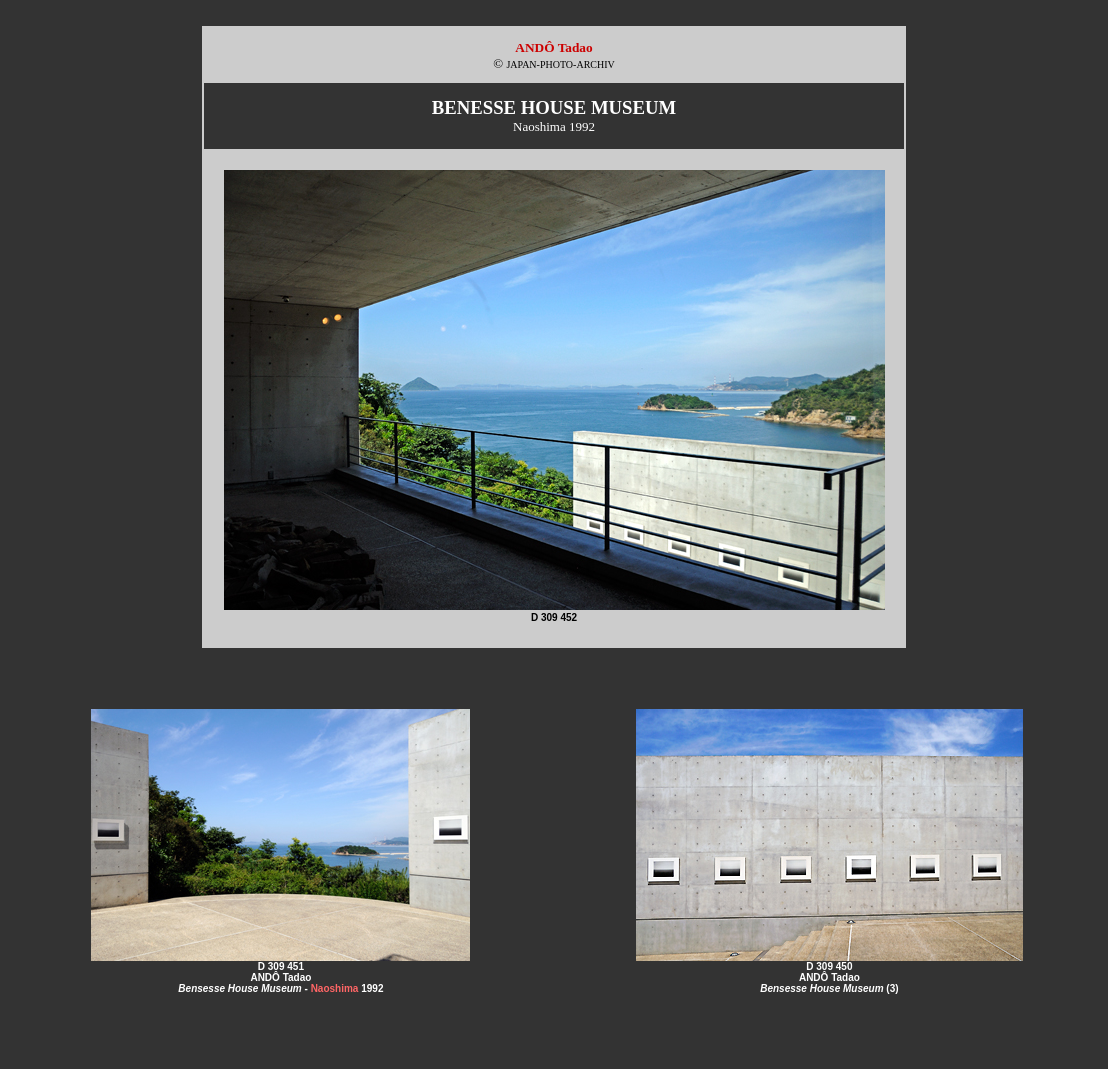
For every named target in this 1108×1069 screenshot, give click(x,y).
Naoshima (335, 988)
